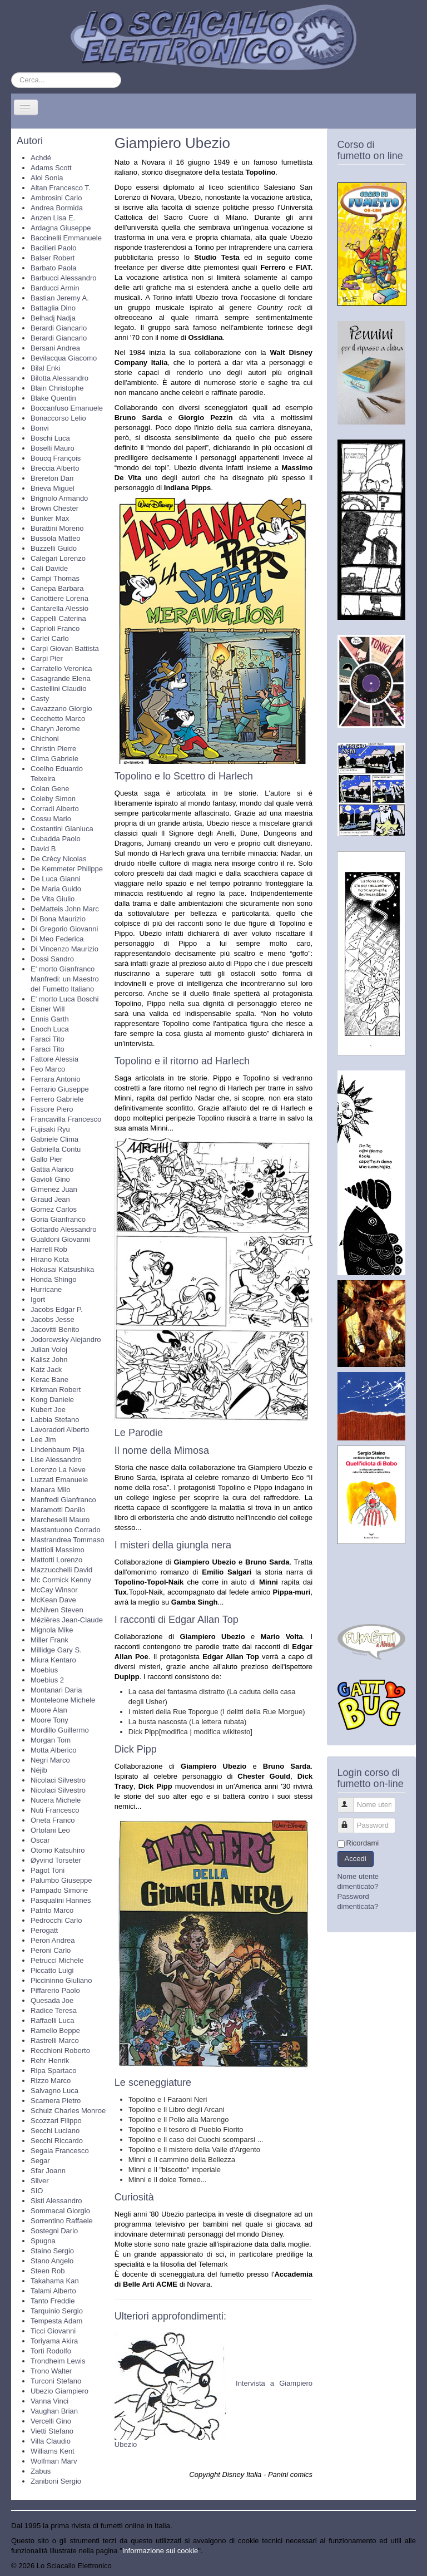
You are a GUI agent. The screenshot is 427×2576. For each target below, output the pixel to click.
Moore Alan (49, 1710)
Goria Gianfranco (58, 1219)
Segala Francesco (60, 2150)
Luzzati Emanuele (59, 1479)
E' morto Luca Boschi (64, 999)
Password (350, 1820)
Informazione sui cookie (160, 2551)
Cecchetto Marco (58, 718)
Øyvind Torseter (56, 1860)
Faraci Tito (47, 1039)
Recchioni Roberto (60, 2050)
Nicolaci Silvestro (58, 1780)
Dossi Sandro (52, 959)
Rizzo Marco (51, 2080)
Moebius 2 (47, 1680)
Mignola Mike (52, 1630)
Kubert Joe (48, 1409)
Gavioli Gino (50, 1179)
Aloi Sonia (47, 178)
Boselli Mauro (53, 448)
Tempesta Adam (56, 2321)
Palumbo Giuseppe (61, 1880)
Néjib (39, 1770)
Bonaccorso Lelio (58, 418)
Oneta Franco (53, 1820)
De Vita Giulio (53, 899)
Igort (38, 1299)
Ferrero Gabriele (57, 1099)
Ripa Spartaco (53, 2070)
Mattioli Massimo (58, 1550)
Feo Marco (48, 1069)
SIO (37, 2191)
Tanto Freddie (53, 2301)
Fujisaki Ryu (50, 1129)
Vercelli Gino (51, 2421)
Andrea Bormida (57, 208)
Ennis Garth (50, 1019)
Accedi (355, 1858)
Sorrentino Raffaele (62, 2221)
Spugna (43, 2241)
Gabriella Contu (56, 1149)
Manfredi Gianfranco (63, 1500)
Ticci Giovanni (53, 2331)
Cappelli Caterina (58, 618)
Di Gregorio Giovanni (64, 929)
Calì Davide (49, 568)
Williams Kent (53, 2451)
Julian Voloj (49, 1349)
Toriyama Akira (54, 2341)
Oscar (40, 1840)
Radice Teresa (54, 2010)
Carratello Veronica (61, 668)
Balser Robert (53, 258)
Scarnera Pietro (56, 2100)
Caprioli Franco (55, 628)
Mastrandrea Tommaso (68, 1540)
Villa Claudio (51, 2441)
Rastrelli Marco (55, 2040)
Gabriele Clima (54, 1139)
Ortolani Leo (50, 1830)
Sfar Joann (48, 2171)
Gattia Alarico (52, 1169)
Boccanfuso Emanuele (67, 408)
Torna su (402, 2566)
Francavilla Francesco (66, 1119)
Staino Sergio (52, 2251)
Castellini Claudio (58, 688)
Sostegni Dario (54, 2231)
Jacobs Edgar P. (57, 1309)
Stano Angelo (52, 2261)
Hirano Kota (50, 1259)
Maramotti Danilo (58, 1510)
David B (43, 849)
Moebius (44, 1670)
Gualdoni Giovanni (60, 1239)
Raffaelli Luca (53, 2020)
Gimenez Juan (54, 1189)
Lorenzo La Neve (58, 1469)
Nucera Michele (56, 1800)
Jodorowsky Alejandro (66, 1339)
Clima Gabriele (54, 758)
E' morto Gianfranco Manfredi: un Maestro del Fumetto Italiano (65, 979)
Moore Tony (49, 1720)
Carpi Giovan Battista (65, 648)
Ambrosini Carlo (56, 198)
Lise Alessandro (56, 1459)
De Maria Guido (56, 889)
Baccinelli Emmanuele (66, 238)
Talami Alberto (53, 2291)
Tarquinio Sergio (57, 2311)
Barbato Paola (53, 268)
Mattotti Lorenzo (56, 1560)
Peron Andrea (53, 1940)
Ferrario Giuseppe (60, 1089)
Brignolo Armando (59, 498)
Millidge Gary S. (56, 1650)
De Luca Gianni (56, 879)
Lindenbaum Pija (58, 1449)
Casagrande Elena (61, 678)
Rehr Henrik (50, 2060)
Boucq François (56, 458)
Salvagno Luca (54, 2090)
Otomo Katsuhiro (58, 1850)
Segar (40, 2160)
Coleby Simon (53, 798)
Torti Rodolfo (51, 2351)
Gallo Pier (46, 1159)
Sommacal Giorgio (60, 2211)
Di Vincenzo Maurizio (64, 949)
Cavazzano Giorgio (61, 708)
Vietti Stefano (52, 2431)
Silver (40, 2181)
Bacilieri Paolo (53, 248)
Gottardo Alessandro (64, 1229)
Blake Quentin (53, 398)
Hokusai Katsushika (62, 1269)
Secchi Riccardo (57, 2140)
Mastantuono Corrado (66, 1530)
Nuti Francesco (55, 1810)
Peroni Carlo (51, 1950)
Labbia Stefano (55, 1419)
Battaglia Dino (53, 308)
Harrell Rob (49, 1249)
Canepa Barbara (57, 588)
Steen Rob (47, 2271)
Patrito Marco (52, 1910)
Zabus (41, 2471)
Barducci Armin (55, 288)
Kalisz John (49, 1359)
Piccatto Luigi (52, 1970)
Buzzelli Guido (54, 548)
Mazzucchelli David (61, 1570)
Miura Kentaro (53, 1660)
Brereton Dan (52, 478)
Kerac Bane (49, 1379)
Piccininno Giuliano (61, 1980)
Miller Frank (49, 1640)
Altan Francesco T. (60, 188)
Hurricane (46, 1289)
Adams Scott (51, 168)
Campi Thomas (55, 578)
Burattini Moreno (57, 528)
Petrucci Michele (57, 1960)
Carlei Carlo (50, 638)
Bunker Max (50, 518)
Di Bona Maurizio (58, 919)
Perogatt (44, 1930)
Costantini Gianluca (62, 829)
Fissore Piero (52, 1109)
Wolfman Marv (54, 2461)
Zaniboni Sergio (56, 2481)
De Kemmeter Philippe (67, 869)
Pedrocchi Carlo (56, 1920)
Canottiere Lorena (59, 598)
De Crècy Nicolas (58, 859)
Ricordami (362, 1843)
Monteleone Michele (63, 1700)
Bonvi (40, 428)
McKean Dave (53, 1600)
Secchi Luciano (55, 2130)
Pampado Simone (59, 1890)
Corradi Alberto (55, 809)
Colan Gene (50, 788)
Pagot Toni (47, 1870)
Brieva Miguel (53, 488)
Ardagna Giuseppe (61, 228)
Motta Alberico (53, 1750)
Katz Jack (46, 1369)
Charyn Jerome (55, 728)
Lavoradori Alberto (60, 1429)
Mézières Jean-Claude (67, 1620)
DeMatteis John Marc (65, 909)
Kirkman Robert (56, 1389)
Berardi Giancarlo (59, 328)
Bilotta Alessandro (59, 378)
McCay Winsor (54, 1590)
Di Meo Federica (57, 939)
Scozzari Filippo (56, 2120)
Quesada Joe (52, 2000)
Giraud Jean (50, 1199)
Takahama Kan (55, 2281)
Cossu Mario (51, 819)
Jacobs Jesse (53, 1319)
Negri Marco (50, 1760)
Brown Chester (54, 508)
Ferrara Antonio (56, 1079)
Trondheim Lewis (58, 2361)
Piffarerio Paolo (55, 1990)
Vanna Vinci (49, 2401)
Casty (40, 698)
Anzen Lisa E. (53, 218)
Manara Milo (51, 1490)
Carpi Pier (47, 658)
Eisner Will (47, 1009)
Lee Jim (43, 1439)
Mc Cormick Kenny (61, 1580)
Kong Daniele (52, 1399)
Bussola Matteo (56, 538)
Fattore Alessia (54, 1059)
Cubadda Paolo (56, 839)
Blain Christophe (57, 388)
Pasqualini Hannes (61, 1900)
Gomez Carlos (54, 1209)
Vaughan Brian (54, 2411)
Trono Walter (51, 2371)
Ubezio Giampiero (59, 2391)
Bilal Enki (45, 368)
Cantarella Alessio (59, 608)
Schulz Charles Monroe (68, 2110)
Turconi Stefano (56, 2381)
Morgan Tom (51, 1740)
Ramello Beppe (55, 2030)
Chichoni (45, 738)
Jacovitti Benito (55, 1329)
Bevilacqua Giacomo (64, 358)
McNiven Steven (57, 1610)
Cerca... (11, 72)
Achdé (41, 158)
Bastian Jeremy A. (60, 298)
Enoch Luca (50, 1029)
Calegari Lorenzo (58, 558)
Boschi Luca (50, 438)
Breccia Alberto (55, 468)
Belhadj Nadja (53, 318)
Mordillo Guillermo (60, 1730)
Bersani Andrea (55, 348)
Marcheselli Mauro (60, 1520)
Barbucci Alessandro (64, 278)
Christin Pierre (53, 748)
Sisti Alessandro (56, 2201)
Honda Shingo (53, 1279)
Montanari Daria (56, 1690)
